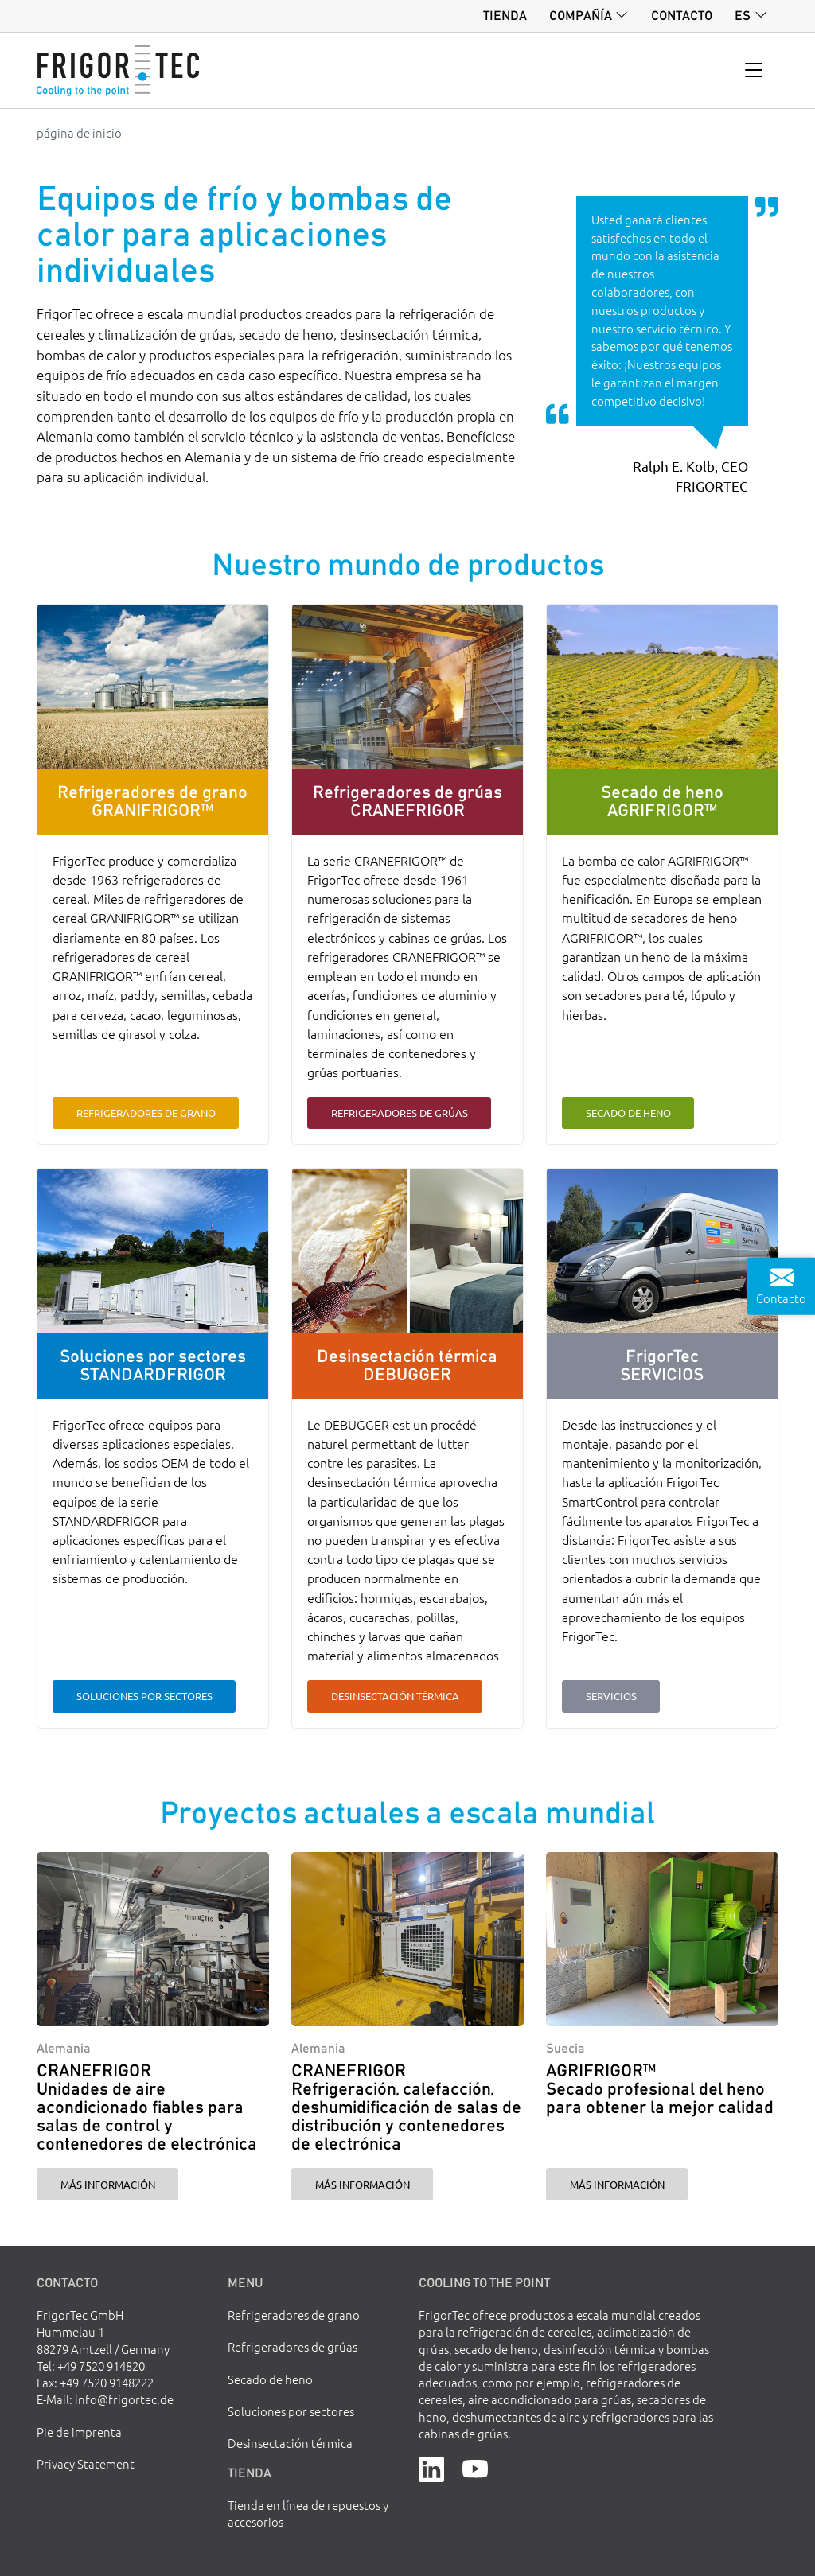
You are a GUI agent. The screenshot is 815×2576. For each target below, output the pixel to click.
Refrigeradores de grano (146, 1112)
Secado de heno (628, 1112)
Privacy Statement (86, 2463)
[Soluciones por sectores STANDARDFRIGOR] (152, 1251)
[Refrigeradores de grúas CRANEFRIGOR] (407, 687)
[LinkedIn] (431, 2467)
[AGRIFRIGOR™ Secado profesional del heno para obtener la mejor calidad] (662, 1939)
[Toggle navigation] (754, 71)
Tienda (505, 15)
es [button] (743, 15)
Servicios (611, 1695)
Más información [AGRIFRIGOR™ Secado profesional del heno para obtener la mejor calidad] (617, 2184)
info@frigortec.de (124, 2399)
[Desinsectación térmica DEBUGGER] (407, 1251)
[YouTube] (475, 2467)
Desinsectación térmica (395, 1695)
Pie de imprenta (79, 2431)
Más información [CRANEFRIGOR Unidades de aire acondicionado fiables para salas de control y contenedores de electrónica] (107, 2184)
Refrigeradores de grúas (399, 1112)
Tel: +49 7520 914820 (91, 2365)
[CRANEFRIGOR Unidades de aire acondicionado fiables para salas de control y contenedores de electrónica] (152, 1939)
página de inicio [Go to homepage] (79, 132)
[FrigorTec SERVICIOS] (662, 1251)
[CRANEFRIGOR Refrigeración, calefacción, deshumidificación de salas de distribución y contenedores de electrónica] (407, 1939)
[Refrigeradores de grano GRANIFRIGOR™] (152, 687)
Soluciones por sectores (144, 1695)
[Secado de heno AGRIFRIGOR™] (662, 687)
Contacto (681, 15)
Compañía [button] (580, 15)
